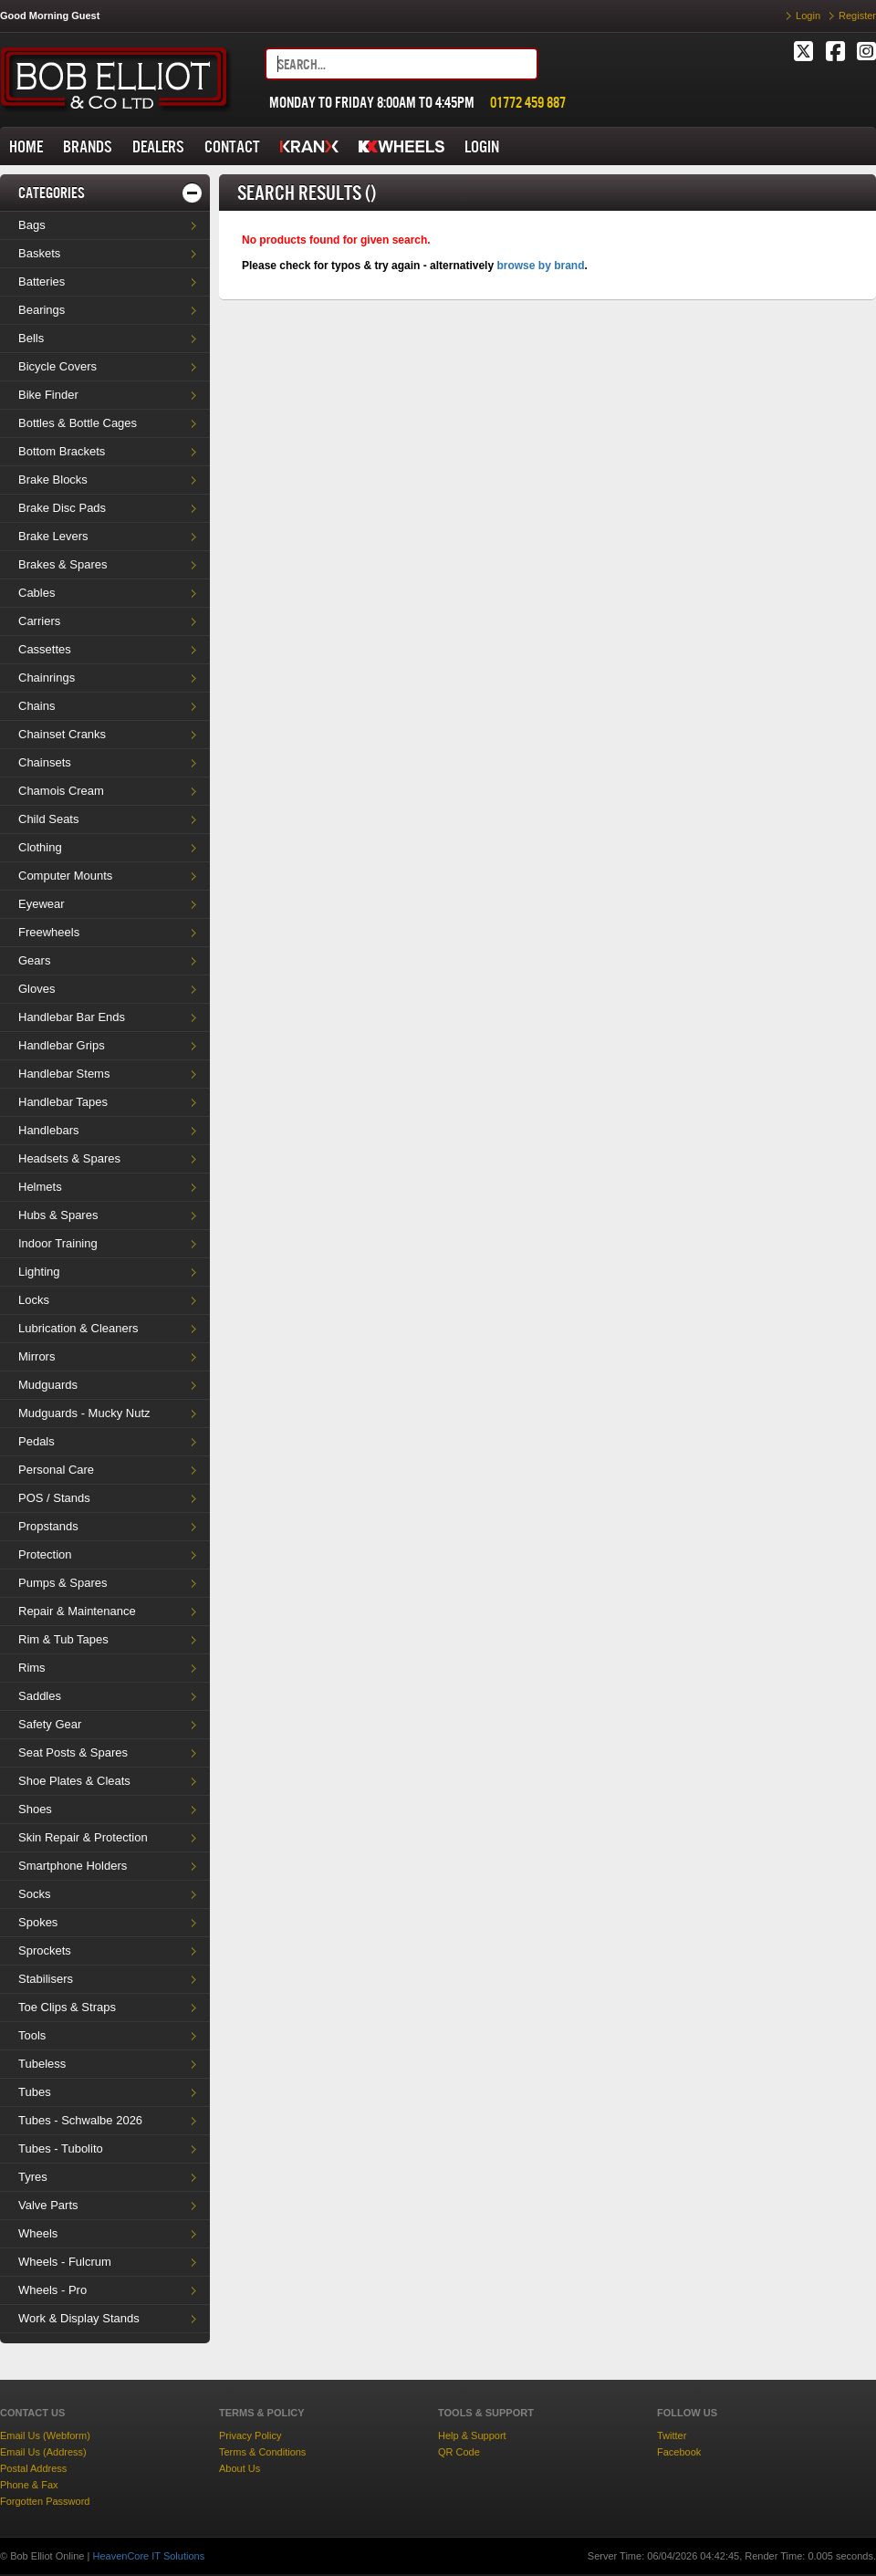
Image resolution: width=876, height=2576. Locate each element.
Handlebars (48, 1130)
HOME (26, 146)
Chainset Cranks (62, 734)
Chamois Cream (61, 791)
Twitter (671, 2435)
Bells (31, 338)
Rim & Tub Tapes (63, 1639)
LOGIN (481, 146)
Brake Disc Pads (62, 508)
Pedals (36, 1441)
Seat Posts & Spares (73, 1752)
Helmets (40, 1187)
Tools (32, 2035)
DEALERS (158, 146)
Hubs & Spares (58, 1215)
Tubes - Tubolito (60, 2148)
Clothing (40, 847)
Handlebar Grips (61, 1045)
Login (808, 15)
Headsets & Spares (69, 1158)
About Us (239, 2468)
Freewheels (48, 932)
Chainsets (44, 762)
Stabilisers (45, 1979)
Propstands (48, 1526)
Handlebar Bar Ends (71, 1017)
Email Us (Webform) (45, 2435)
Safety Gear (49, 1724)
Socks (34, 1894)
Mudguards (48, 1385)
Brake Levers (53, 536)
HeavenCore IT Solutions (148, 2555)
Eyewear (41, 904)
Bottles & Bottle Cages (77, 423)
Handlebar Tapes (63, 1102)
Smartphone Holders (72, 1865)
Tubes (34, 2092)
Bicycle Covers (57, 366)
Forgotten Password (44, 2501)
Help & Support (472, 2435)
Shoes (35, 1809)
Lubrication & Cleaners (78, 1328)
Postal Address (33, 2468)
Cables (36, 593)
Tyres (32, 2177)
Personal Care (56, 1469)
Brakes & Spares (63, 564)
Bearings (41, 310)
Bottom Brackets (61, 451)
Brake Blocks (53, 479)
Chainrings (46, 677)
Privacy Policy (250, 2435)
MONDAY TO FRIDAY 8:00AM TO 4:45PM (371, 102)
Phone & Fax (29, 2484)
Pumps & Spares (63, 1583)
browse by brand (540, 265)
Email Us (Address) (43, 2451)
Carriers (39, 621)
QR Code (459, 2451)
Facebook (679, 2451)
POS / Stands (54, 1498)
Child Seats (48, 819)
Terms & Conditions (262, 2451)
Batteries (41, 281)
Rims (32, 1667)
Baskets (39, 253)
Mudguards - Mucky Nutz (84, 1413)
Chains (36, 706)
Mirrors (36, 1356)
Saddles (39, 1696)
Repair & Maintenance (77, 1611)
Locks (33, 1300)
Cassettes (44, 649)
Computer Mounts (65, 875)
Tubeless (42, 2063)
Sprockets (44, 1950)
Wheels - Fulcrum (64, 2261)
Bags (32, 225)
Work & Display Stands (79, 2318)
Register (857, 15)
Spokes (37, 1922)
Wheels (37, 2233)
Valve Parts (48, 2205)
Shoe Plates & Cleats (74, 1781)
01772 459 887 (528, 102)
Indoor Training (58, 1243)
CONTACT (232, 146)
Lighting (39, 1271)
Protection (45, 1554)
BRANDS (87, 146)
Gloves (36, 989)
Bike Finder (48, 395)
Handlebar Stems (64, 1073)
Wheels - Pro (52, 2290)
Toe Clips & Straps (67, 2007)
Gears (34, 960)
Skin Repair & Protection (83, 1837)
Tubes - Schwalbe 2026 (80, 2120)
